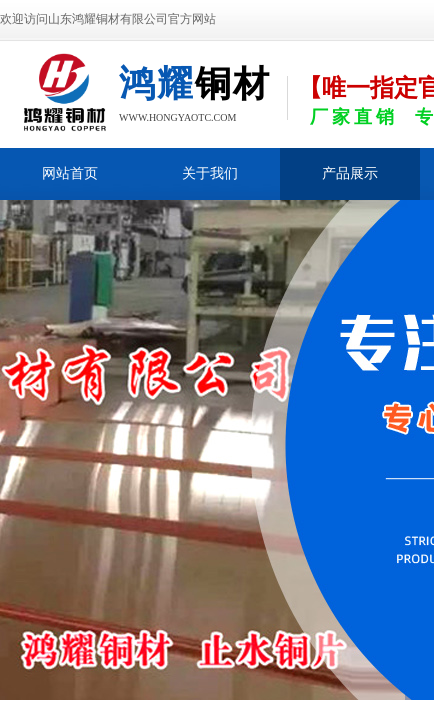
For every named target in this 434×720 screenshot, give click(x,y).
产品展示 (350, 173)
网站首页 (70, 173)
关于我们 (210, 173)
